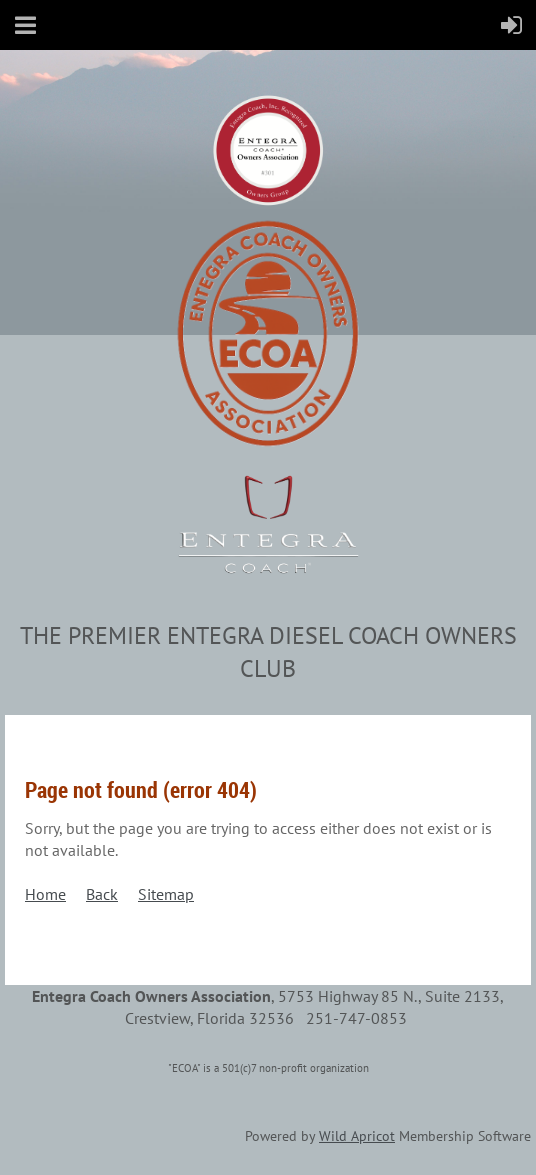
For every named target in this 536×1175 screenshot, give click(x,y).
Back (102, 894)
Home (45, 894)
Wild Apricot (357, 1136)
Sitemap (166, 894)
